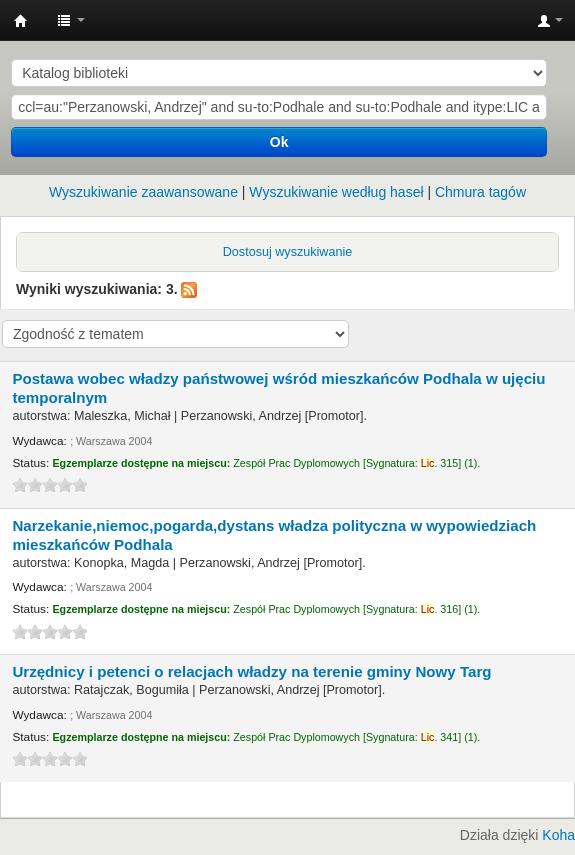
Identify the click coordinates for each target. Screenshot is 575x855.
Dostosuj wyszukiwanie (288, 252)
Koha (558, 835)
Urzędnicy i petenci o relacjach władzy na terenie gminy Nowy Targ (251, 671)
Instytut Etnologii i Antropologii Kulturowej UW (21, 21)
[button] (71, 20)
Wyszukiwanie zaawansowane (143, 192)
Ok (279, 142)
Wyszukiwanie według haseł (336, 192)
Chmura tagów (480, 192)
